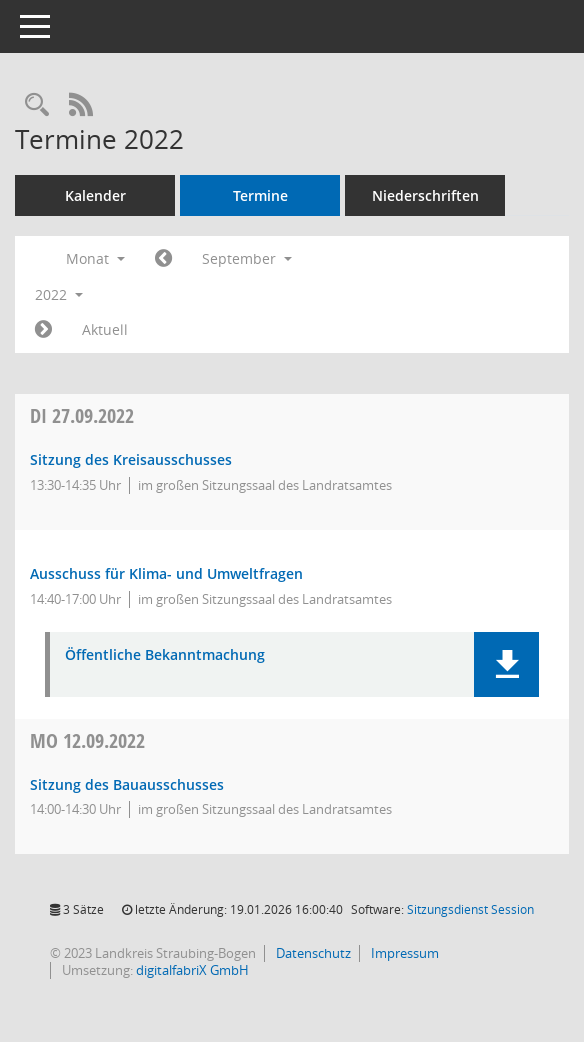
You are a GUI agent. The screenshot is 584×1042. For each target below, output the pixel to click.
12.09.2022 (87, 740)
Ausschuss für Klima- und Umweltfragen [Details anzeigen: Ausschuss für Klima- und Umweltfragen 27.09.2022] (166, 573)
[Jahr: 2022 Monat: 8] (163, 259)
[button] (506, 664)
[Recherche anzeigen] (37, 105)
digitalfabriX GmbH (192, 970)
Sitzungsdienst (470, 909)
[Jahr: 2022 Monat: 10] (43, 330)
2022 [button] (59, 294)
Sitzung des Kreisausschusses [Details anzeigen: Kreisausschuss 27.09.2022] (131, 459)
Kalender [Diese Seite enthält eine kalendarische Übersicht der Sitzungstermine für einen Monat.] (95, 195)
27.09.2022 (82, 415)
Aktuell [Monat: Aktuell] (105, 329)
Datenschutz (312, 953)
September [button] (247, 258)
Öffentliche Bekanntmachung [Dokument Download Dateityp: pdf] (165, 655)
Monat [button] (95, 258)
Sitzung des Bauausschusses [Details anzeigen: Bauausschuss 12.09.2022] (127, 784)
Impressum (403, 953)
